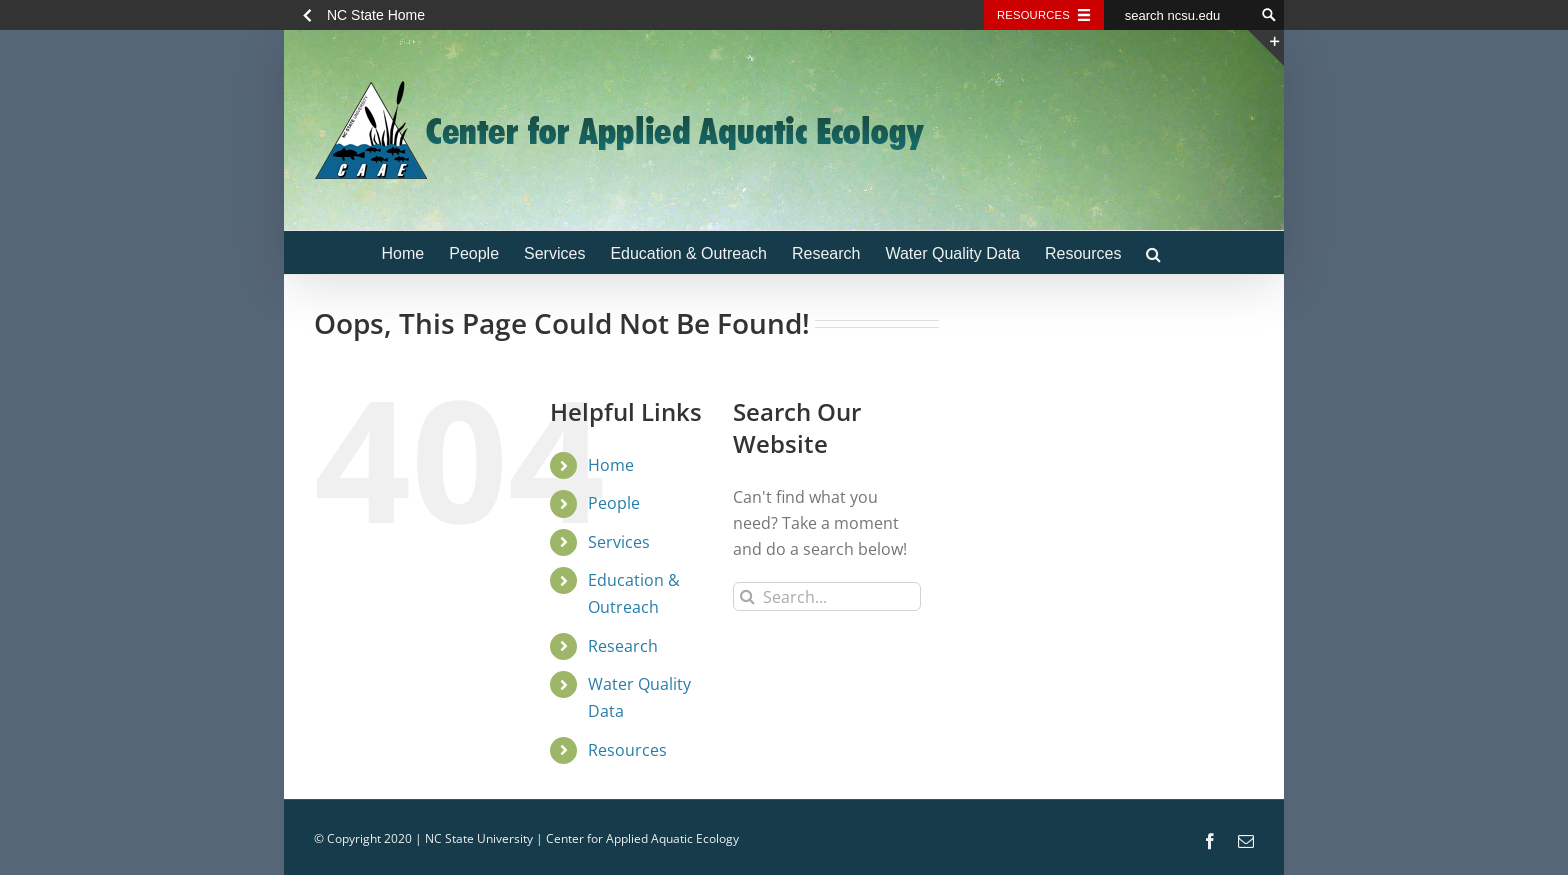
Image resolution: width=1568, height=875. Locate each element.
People (614, 503)
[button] (1153, 252)
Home (611, 465)
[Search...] (827, 596)
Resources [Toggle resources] (1033, 15)
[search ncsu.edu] (1179, 15)
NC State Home (376, 15)
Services (619, 542)
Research (623, 646)
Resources (627, 750)
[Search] (747, 596)
